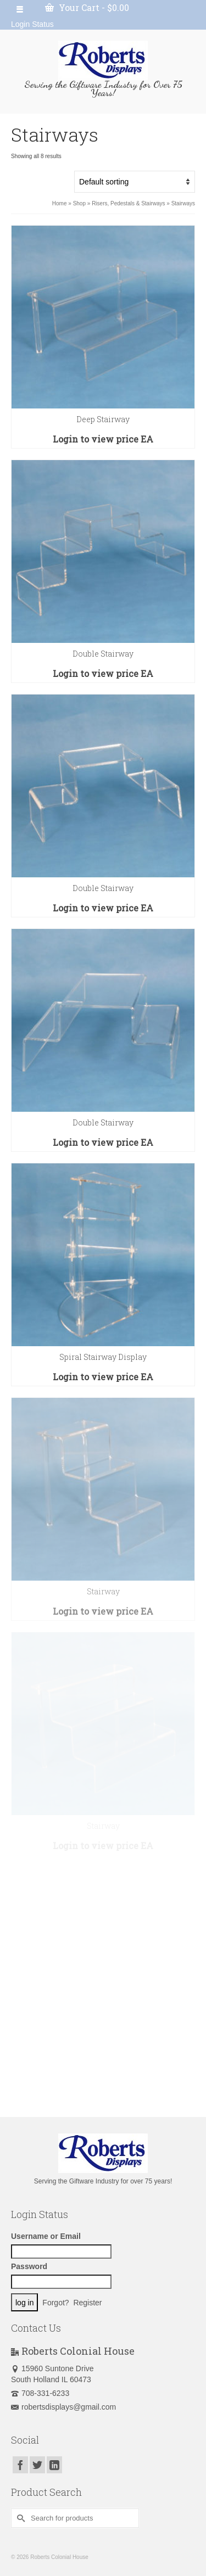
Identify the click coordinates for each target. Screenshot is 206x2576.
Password (29, 2266)
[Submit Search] (19, 2518)
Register (87, 2302)
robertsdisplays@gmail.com (63, 2407)
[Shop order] (134, 182)
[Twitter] (37, 2464)
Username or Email (46, 2236)
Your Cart (87, 7)
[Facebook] (20, 2464)
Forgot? (55, 2302)
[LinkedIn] (54, 2464)
